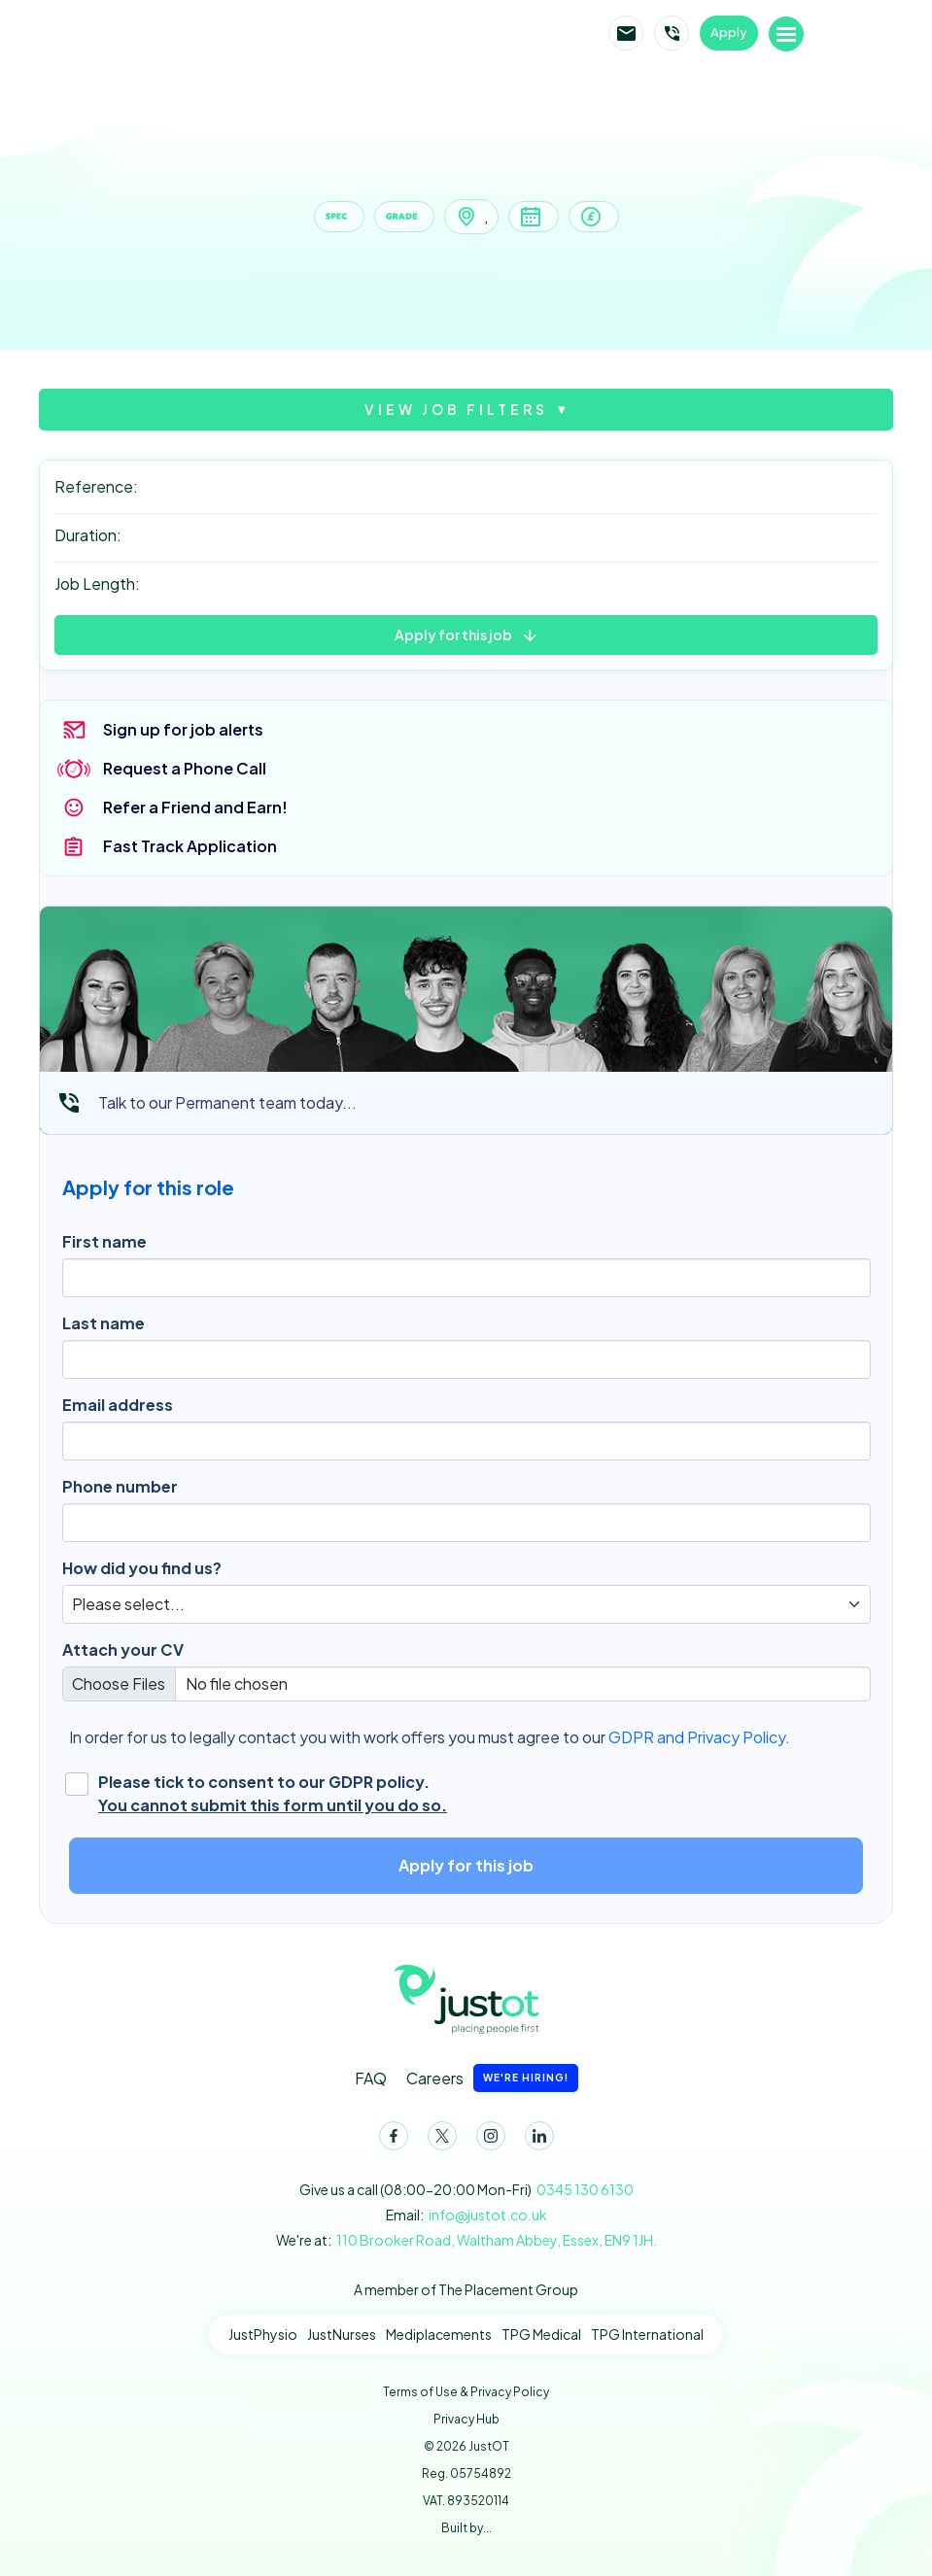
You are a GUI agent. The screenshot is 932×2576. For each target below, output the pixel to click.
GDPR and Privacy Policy (696, 1737)
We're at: (466, 2240)
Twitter (438, 2139)
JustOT (230, 34)
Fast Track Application (190, 846)
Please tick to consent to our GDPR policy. (272, 1794)
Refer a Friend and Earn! (195, 807)
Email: (466, 2215)
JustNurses (341, 2334)
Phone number (120, 1486)
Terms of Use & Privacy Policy (466, 2392)
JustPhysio (262, 2334)
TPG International (647, 2334)
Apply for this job (453, 634)
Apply (728, 32)
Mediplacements (439, 2334)
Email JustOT (625, 33)
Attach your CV (123, 1649)
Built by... (466, 2528)
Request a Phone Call (184, 768)
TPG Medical (541, 2334)
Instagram (487, 2139)
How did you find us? (142, 1568)
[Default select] (466, 1604)
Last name (103, 1323)
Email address (117, 1404)
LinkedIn (535, 2139)
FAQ (371, 2078)
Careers (492, 2078)
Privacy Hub (466, 2419)
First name (104, 1241)
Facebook (389, 2139)
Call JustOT (671, 33)
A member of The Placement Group (466, 2289)
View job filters (456, 409)
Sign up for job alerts (183, 729)
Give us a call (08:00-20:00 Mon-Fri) (466, 2190)
